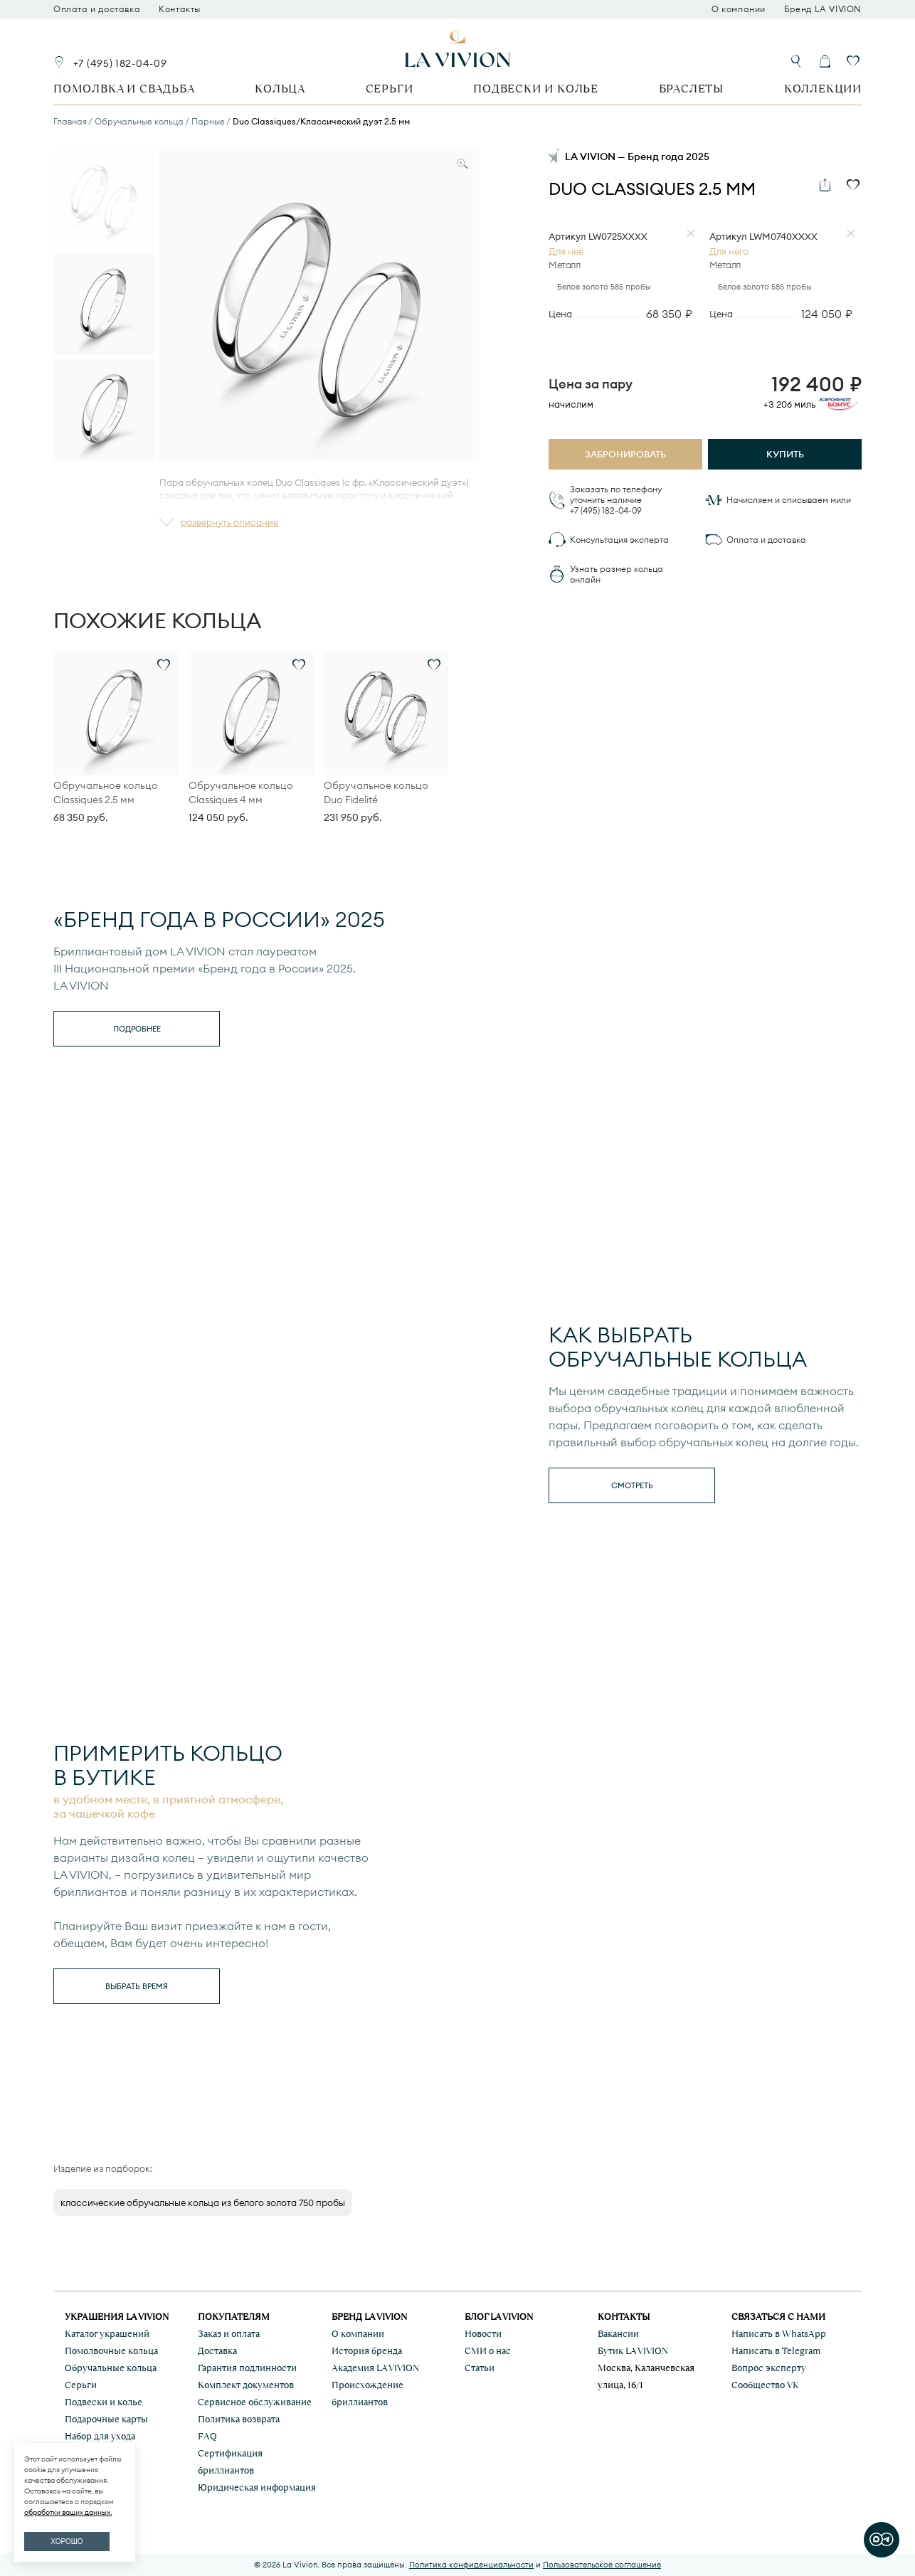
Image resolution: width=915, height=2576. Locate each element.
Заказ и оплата (229, 2334)
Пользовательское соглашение (602, 2565)
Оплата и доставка (96, 9)
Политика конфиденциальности (471, 2565)
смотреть (632, 1485)
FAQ (207, 2436)
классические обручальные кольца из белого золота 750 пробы (202, 2202)
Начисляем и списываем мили (788, 499)
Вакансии (618, 2334)
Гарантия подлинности (247, 2368)
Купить (785, 454)
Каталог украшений (107, 2334)
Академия (375, 2368)
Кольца (280, 88)
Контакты (180, 9)
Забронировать (625, 454)
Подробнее (137, 1029)
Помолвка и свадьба (123, 88)
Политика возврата (239, 2419)
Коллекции (823, 88)
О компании (739, 9)
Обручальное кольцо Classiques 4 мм (241, 792)
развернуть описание (229, 522)
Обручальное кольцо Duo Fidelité (376, 792)
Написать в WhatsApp (778, 2334)
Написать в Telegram (775, 2351)
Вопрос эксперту (768, 2368)
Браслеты (691, 88)
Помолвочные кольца (111, 2351)
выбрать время (136, 1986)
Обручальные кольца (111, 2368)
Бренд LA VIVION (823, 9)
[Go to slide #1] (104, 199)
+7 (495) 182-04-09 (120, 63)
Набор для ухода (100, 2436)
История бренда (367, 2351)
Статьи (479, 2368)
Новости (483, 2334)
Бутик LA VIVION (633, 2351)
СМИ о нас (488, 2351)
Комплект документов (246, 2385)
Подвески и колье (535, 88)
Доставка (217, 2351)
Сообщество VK (765, 2385)
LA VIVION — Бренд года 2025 (637, 156)
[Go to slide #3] (104, 409)
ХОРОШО (67, 2541)
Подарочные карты (106, 2419)
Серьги (389, 88)
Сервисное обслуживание (255, 2402)
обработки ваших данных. (68, 2512)
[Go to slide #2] (104, 304)
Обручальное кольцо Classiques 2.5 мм (105, 792)
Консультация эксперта (619, 539)
